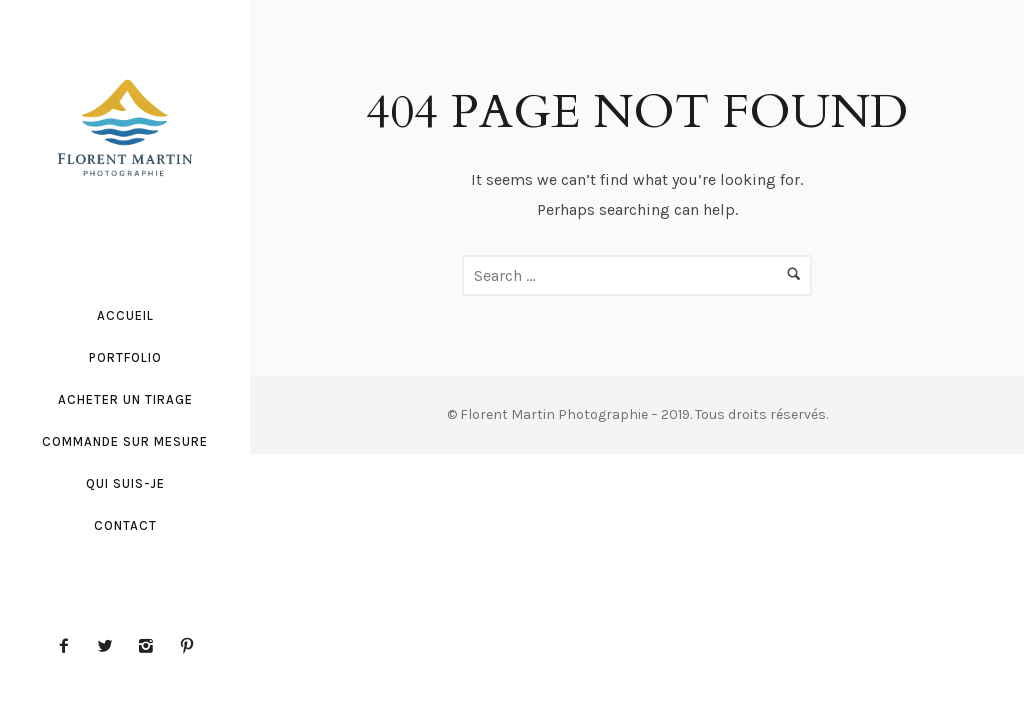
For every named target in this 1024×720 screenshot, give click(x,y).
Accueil (125, 315)
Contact (125, 525)
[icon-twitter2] (110, 646)
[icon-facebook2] (69, 646)
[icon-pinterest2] (187, 646)
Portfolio (125, 357)
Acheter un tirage (125, 399)
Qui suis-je (125, 483)
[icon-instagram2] (151, 646)
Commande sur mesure (125, 441)
